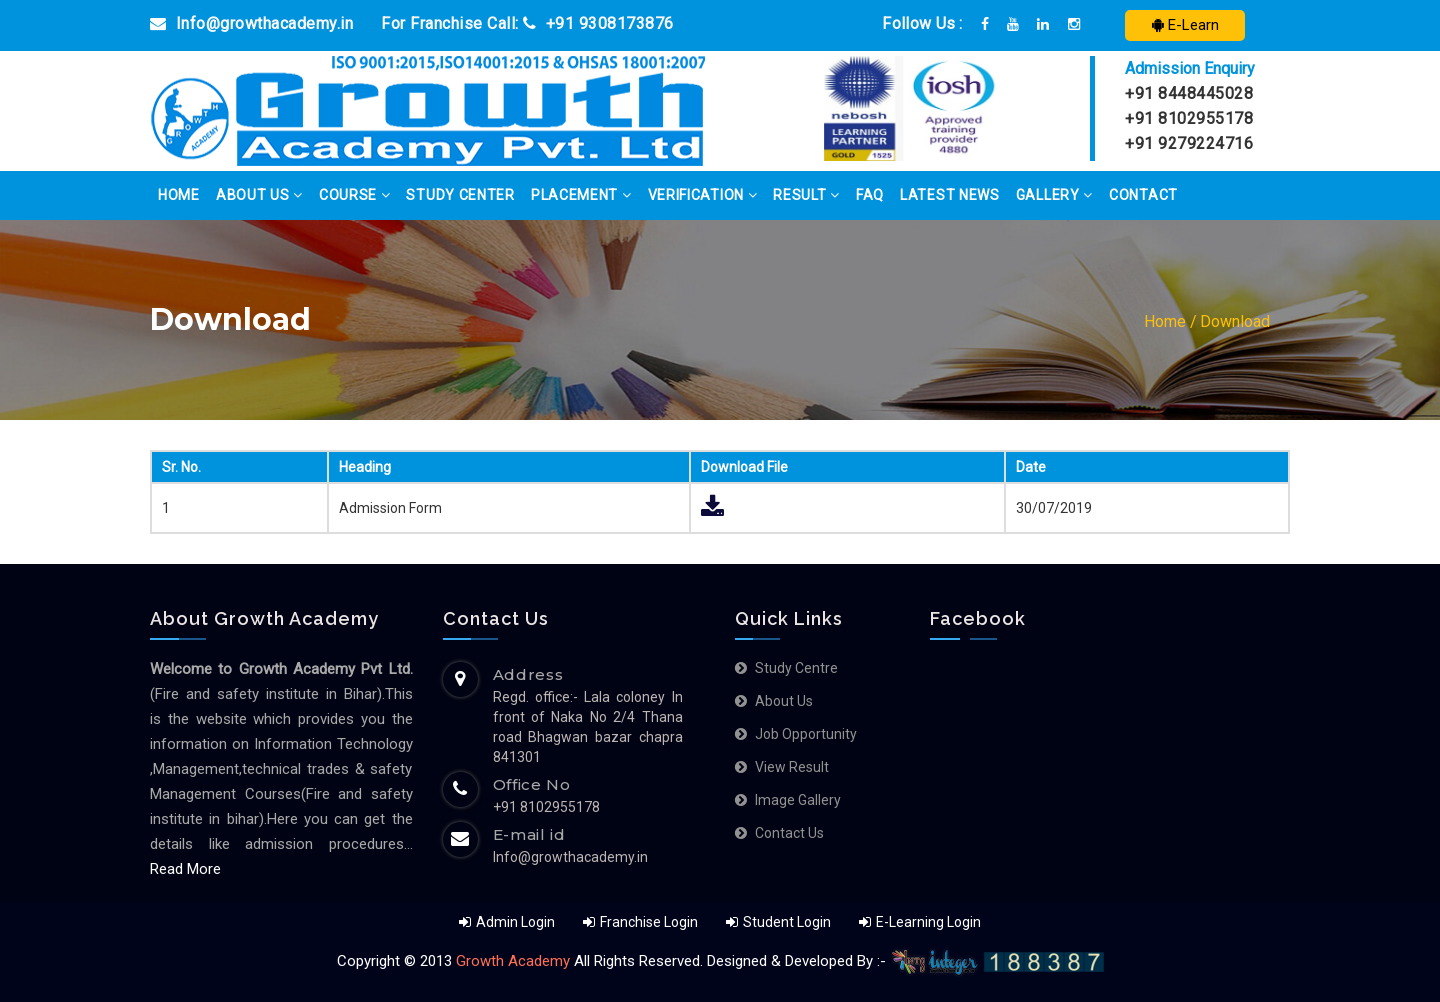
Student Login (780, 922)
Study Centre (796, 668)
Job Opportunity (806, 734)
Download (1235, 321)
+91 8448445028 (1189, 93)
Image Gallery (798, 800)
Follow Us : (922, 23)
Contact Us (789, 833)
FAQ (870, 195)
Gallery (1054, 195)
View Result (792, 767)
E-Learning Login (920, 922)
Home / (1170, 321)
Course (355, 195)
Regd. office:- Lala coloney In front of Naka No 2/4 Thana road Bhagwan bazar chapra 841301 (588, 727)
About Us (259, 195)
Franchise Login (640, 922)
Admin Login (507, 922)
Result (806, 195)
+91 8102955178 (1189, 118)
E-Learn (1185, 25)
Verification (703, 195)
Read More (185, 869)
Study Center (460, 195)
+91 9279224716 (1189, 143)
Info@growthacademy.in (251, 23)
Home (179, 195)
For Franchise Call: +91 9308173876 (527, 23)
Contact (1143, 195)
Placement (581, 195)
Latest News (950, 195)
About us (784, 701)
